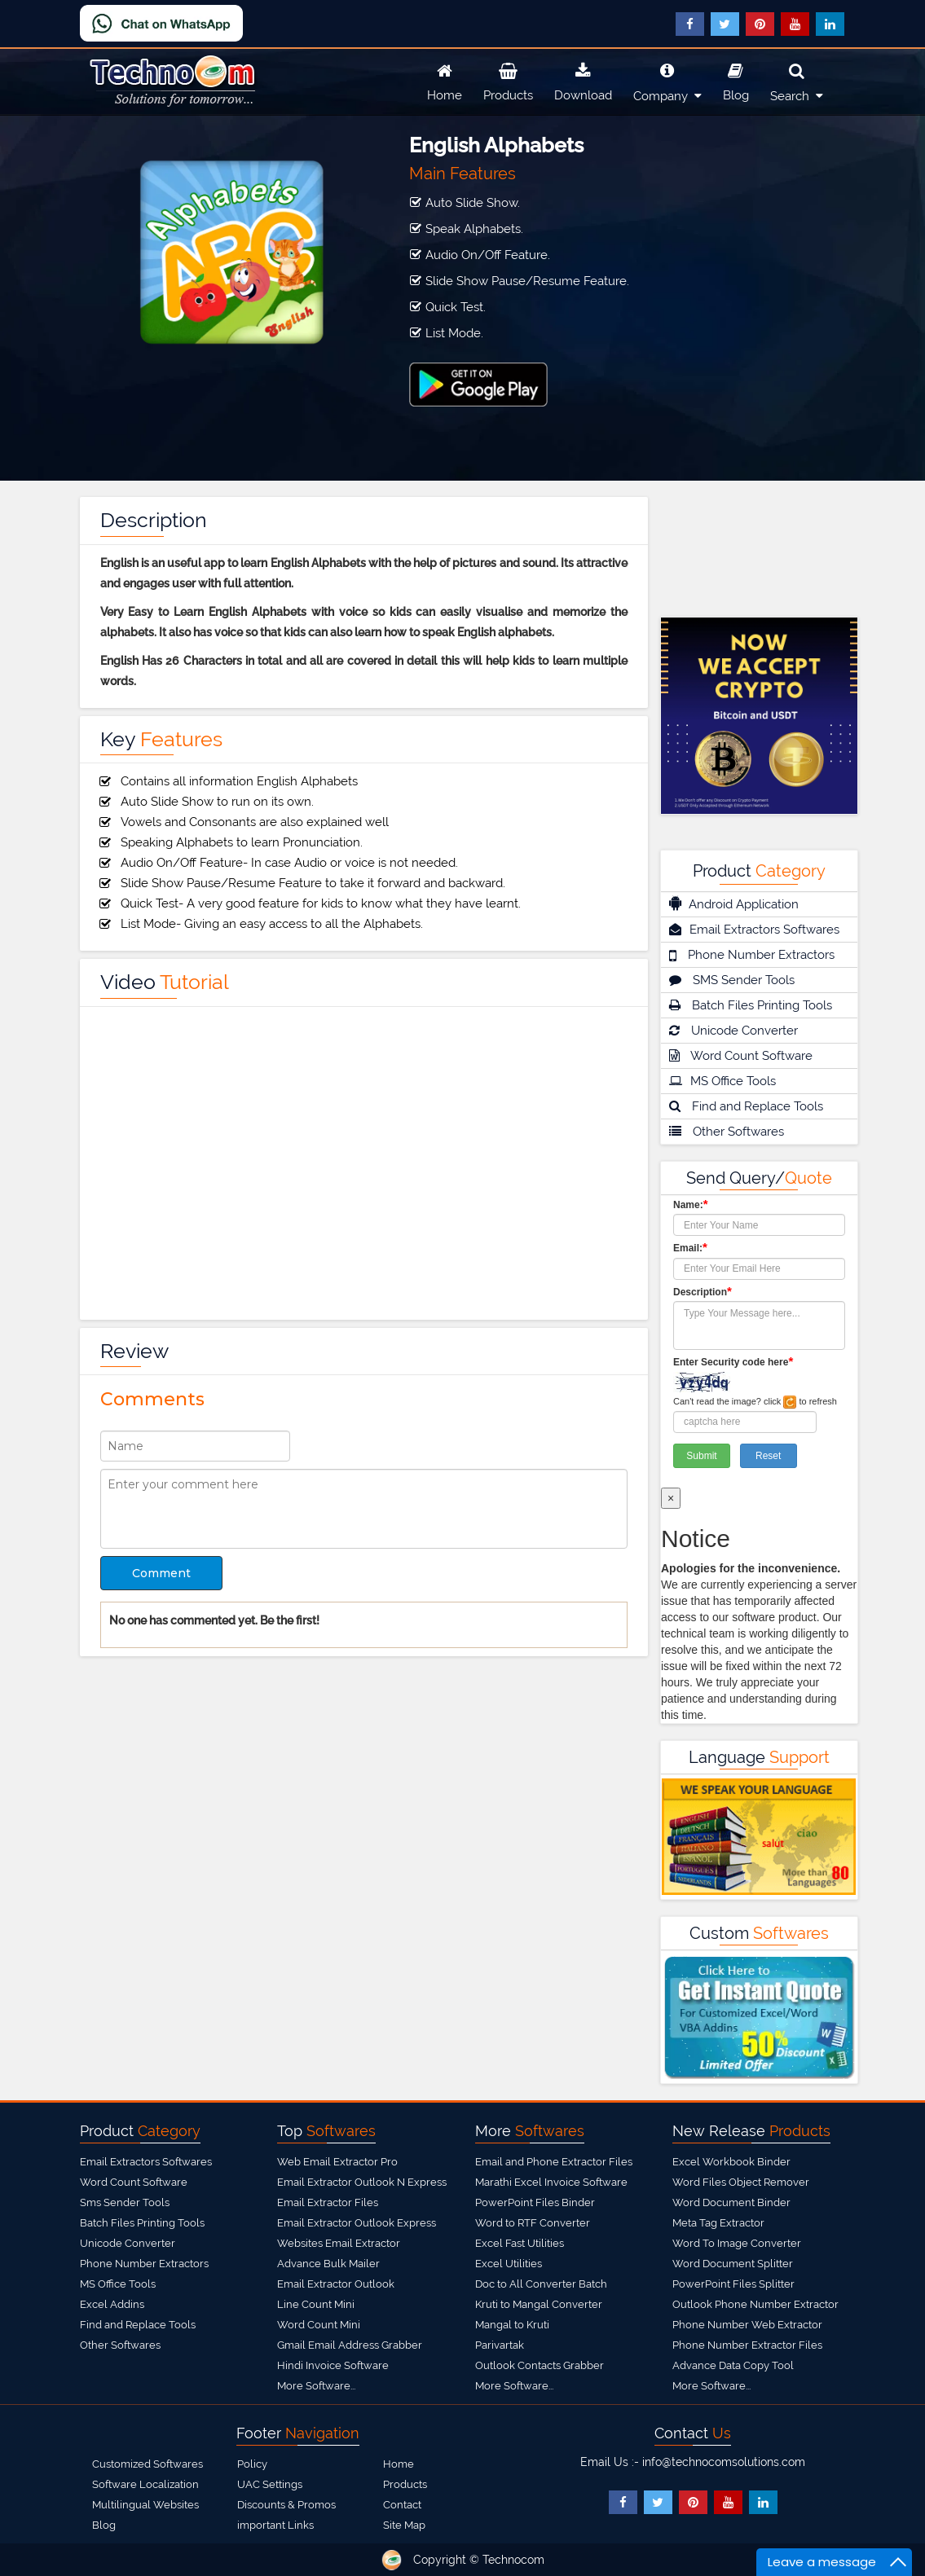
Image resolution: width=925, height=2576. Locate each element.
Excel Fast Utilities (519, 2243)
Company (667, 80)
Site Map (404, 2525)
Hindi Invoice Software (333, 2365)
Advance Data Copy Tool (733, 2365)
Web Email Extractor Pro (337, 2162)
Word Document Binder (731, 2202)
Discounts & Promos (286, 2505)
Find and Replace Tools (746, 1106)
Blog (736, 80)
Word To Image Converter (736, 2243)
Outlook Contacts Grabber (539, 2365)
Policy (252, 2464)
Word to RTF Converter (532, 2223)
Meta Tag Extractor (718, 2223)
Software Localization (145, 2484)
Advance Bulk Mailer (328, 2263)
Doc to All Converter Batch (541, 2284)
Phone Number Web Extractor (747, 2325)
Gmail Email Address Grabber (349, 2345)
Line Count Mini (316, 2304)
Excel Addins (112, 2304)
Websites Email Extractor (338, 2243)
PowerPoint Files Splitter (733, 2284)
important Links (275, 2525)
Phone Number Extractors (752, 954)
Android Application (734, 903)
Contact (402, 2505)
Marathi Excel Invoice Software (551, 2182)
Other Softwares (726, 1131)
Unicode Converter (733, 1030)
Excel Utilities (508, 2263)
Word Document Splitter (732, 2263)
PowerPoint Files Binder (535, 2202)
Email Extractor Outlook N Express (362, 2182)
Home (444, 80)
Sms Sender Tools (125, 2202)
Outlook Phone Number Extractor (755, 2304)
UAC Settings (269, 2484)
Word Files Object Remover (740, 2182)
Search (796, 80)
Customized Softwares (147, 2464)
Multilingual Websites (145, 2505)
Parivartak (499, 2345)
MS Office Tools (722, 1081)
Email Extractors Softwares (754, 929)
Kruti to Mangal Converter (538, 2304)
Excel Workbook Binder (731, 2162)
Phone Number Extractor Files (747, 2345)
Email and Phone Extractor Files (553, 2162)
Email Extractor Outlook (335, 2284)
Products (508, 80)
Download (583, 80)
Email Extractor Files (327, 2202)
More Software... (316, 2386)
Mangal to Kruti (512, 2325)
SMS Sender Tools (732, 980)
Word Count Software (741, 1055)
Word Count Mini (318, 2325)
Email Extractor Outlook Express (356, 2223)
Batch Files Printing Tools (750, 1005)
